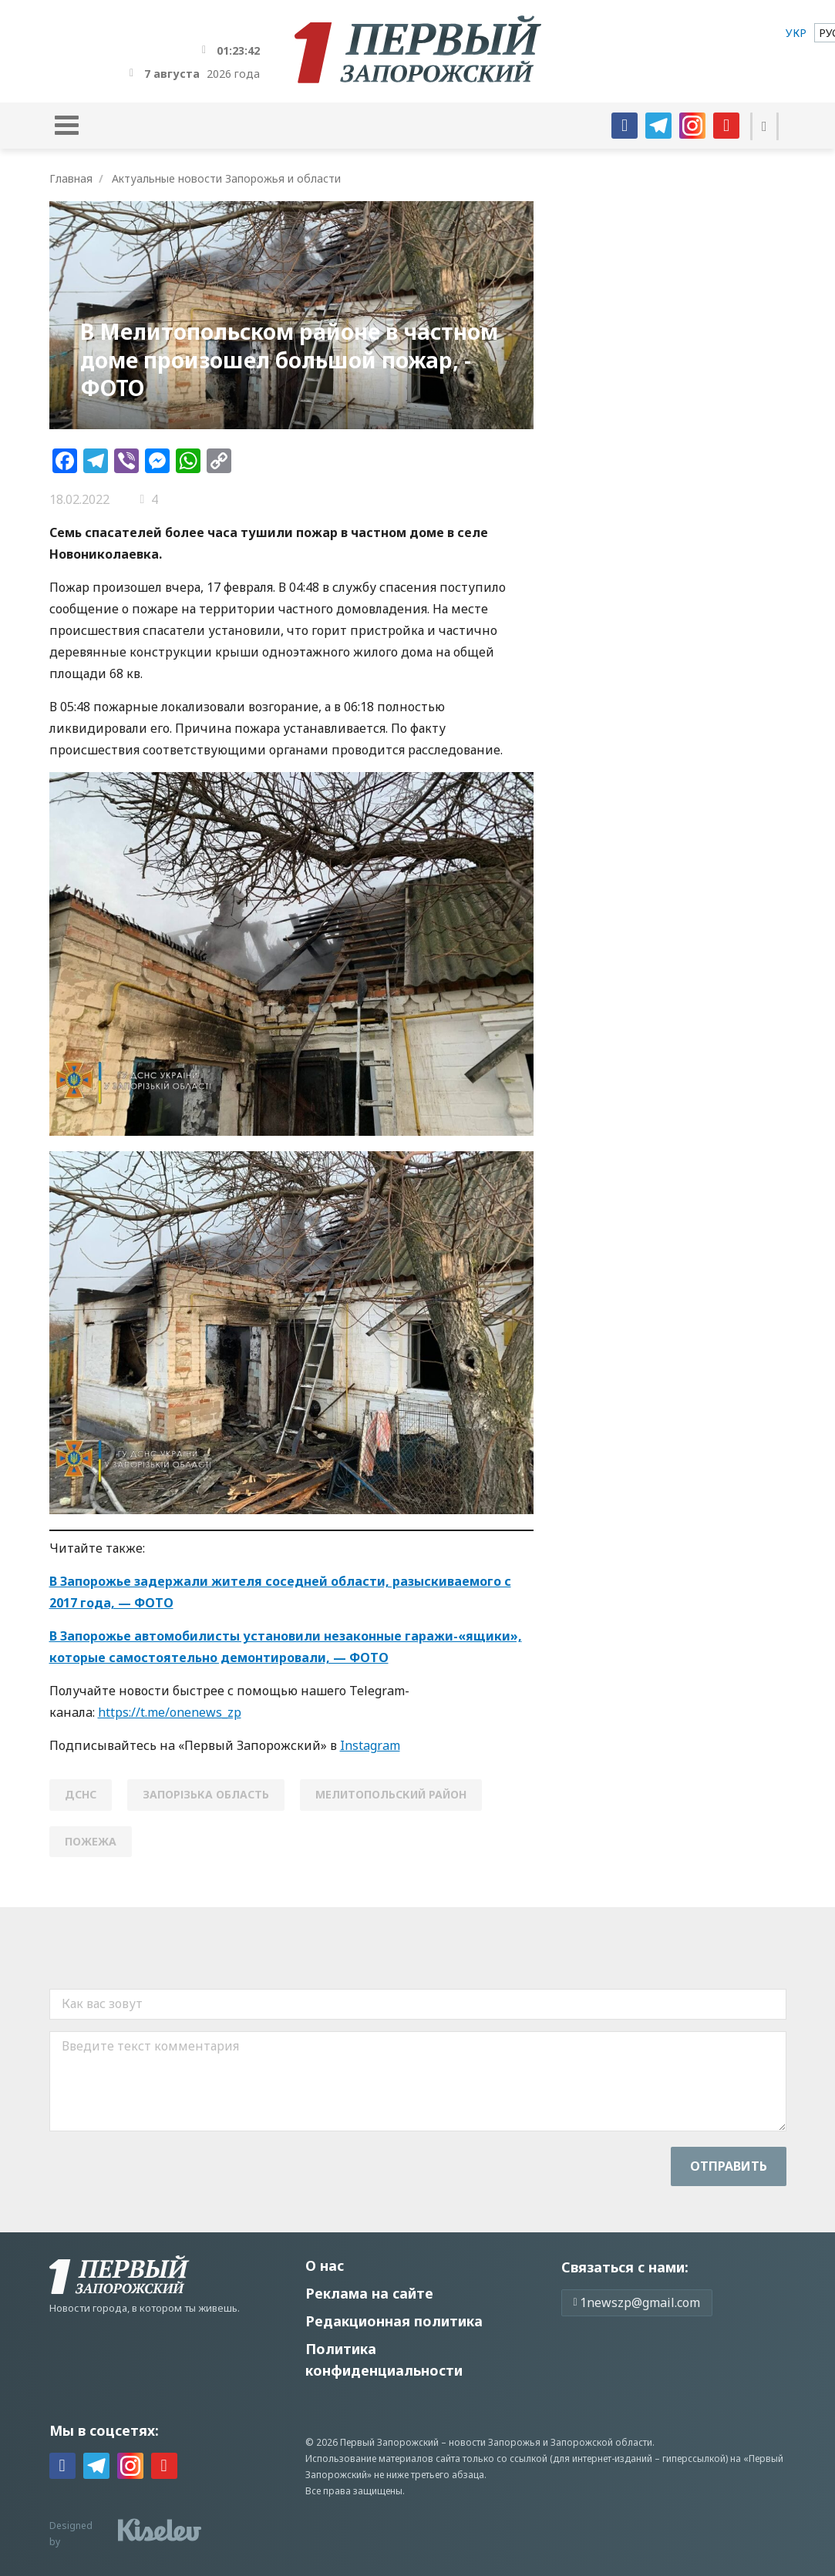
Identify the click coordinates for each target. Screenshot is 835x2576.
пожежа (90, 1841)
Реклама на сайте (369, 2293)
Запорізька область (206, 1794)
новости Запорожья (494, 2442)
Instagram (370, 1745)
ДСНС (80, 1794)
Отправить (728, 2166)
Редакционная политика (394, 2321)
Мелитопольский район (390, 1794)
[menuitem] (796, 33)
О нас (324, 2265)
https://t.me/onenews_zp (169, 1712)
